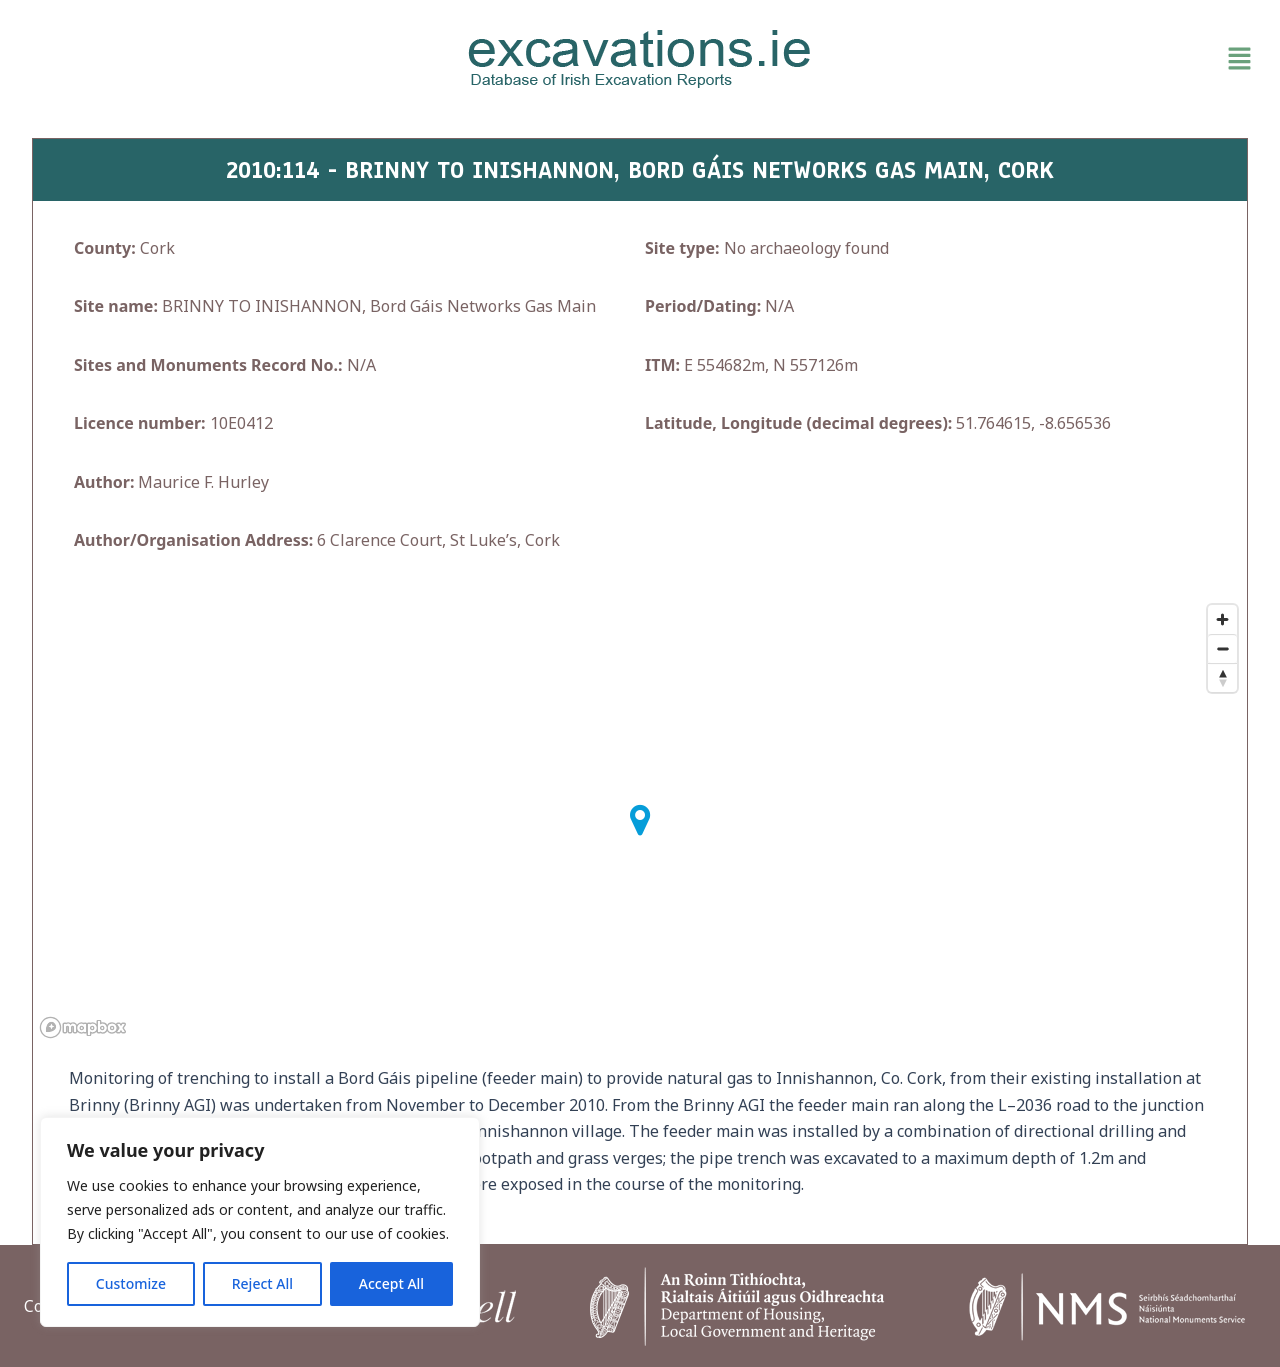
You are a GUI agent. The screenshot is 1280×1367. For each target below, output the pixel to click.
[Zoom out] (1222, 648)
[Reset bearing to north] (1222, 677)
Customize (131, 1283)
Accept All (391, 1283)
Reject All (262, 1283)
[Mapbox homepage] (83, 1027)
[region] (260, 1222)
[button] (1060, 59)
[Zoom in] (1222, 619)
